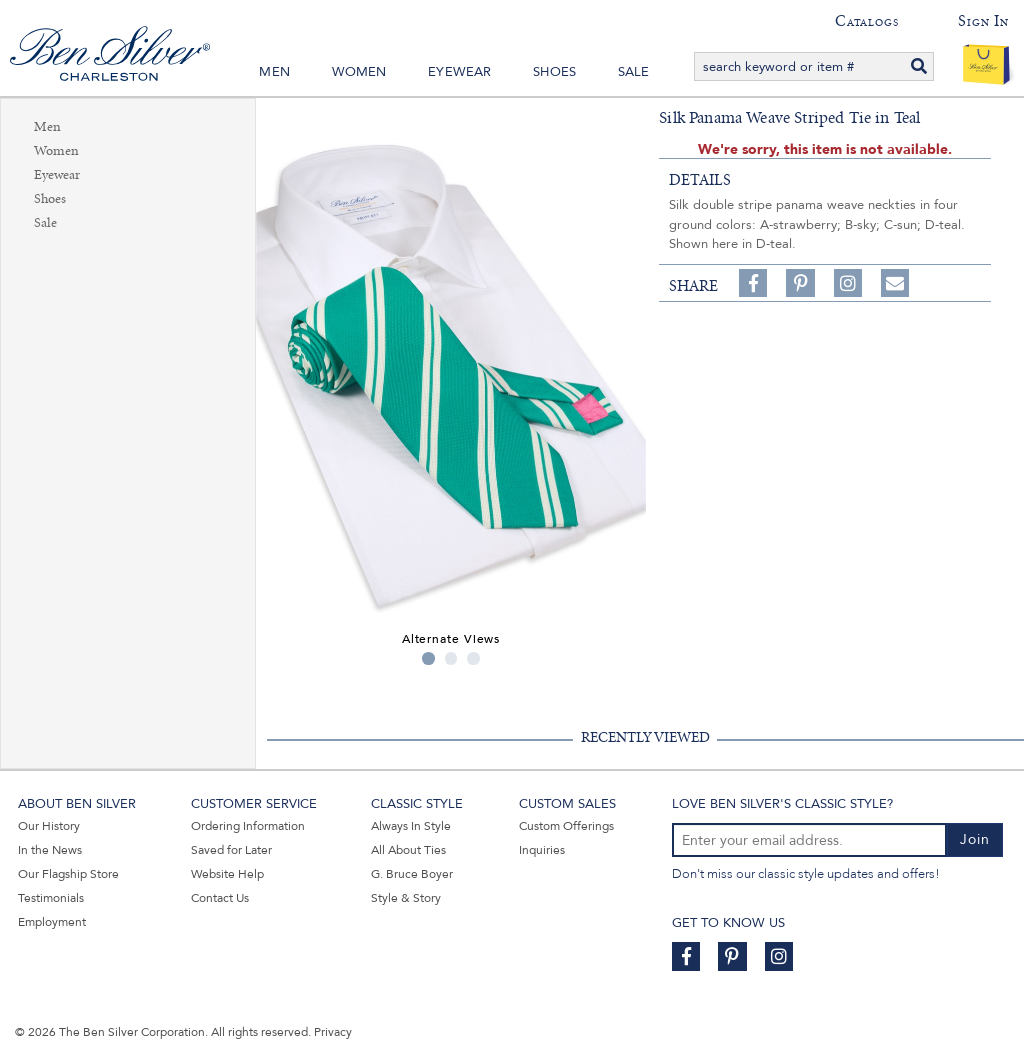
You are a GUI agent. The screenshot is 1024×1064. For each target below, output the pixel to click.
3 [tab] (473, 658)
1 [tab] (428, 658)
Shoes (554, 72)
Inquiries (542, 850)
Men (274, 72)
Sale (634, 72)
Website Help (227, 874)
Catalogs (866, 21)
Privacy (333, 1032)
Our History (49, 826)
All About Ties (408, 850)
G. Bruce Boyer (412, 874)
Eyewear (459, 72)
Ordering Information (248, 826)
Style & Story (406, 898)
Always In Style (411, 826)
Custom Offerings (566, 826)
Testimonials (51, 898)
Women (359, 72)
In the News (50, 850)
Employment (52, 922)
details (700, 180)
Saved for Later (231, 850)
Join (975, 839)
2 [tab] (451, 658)
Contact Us (220, 898)
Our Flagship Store (68, 874)
